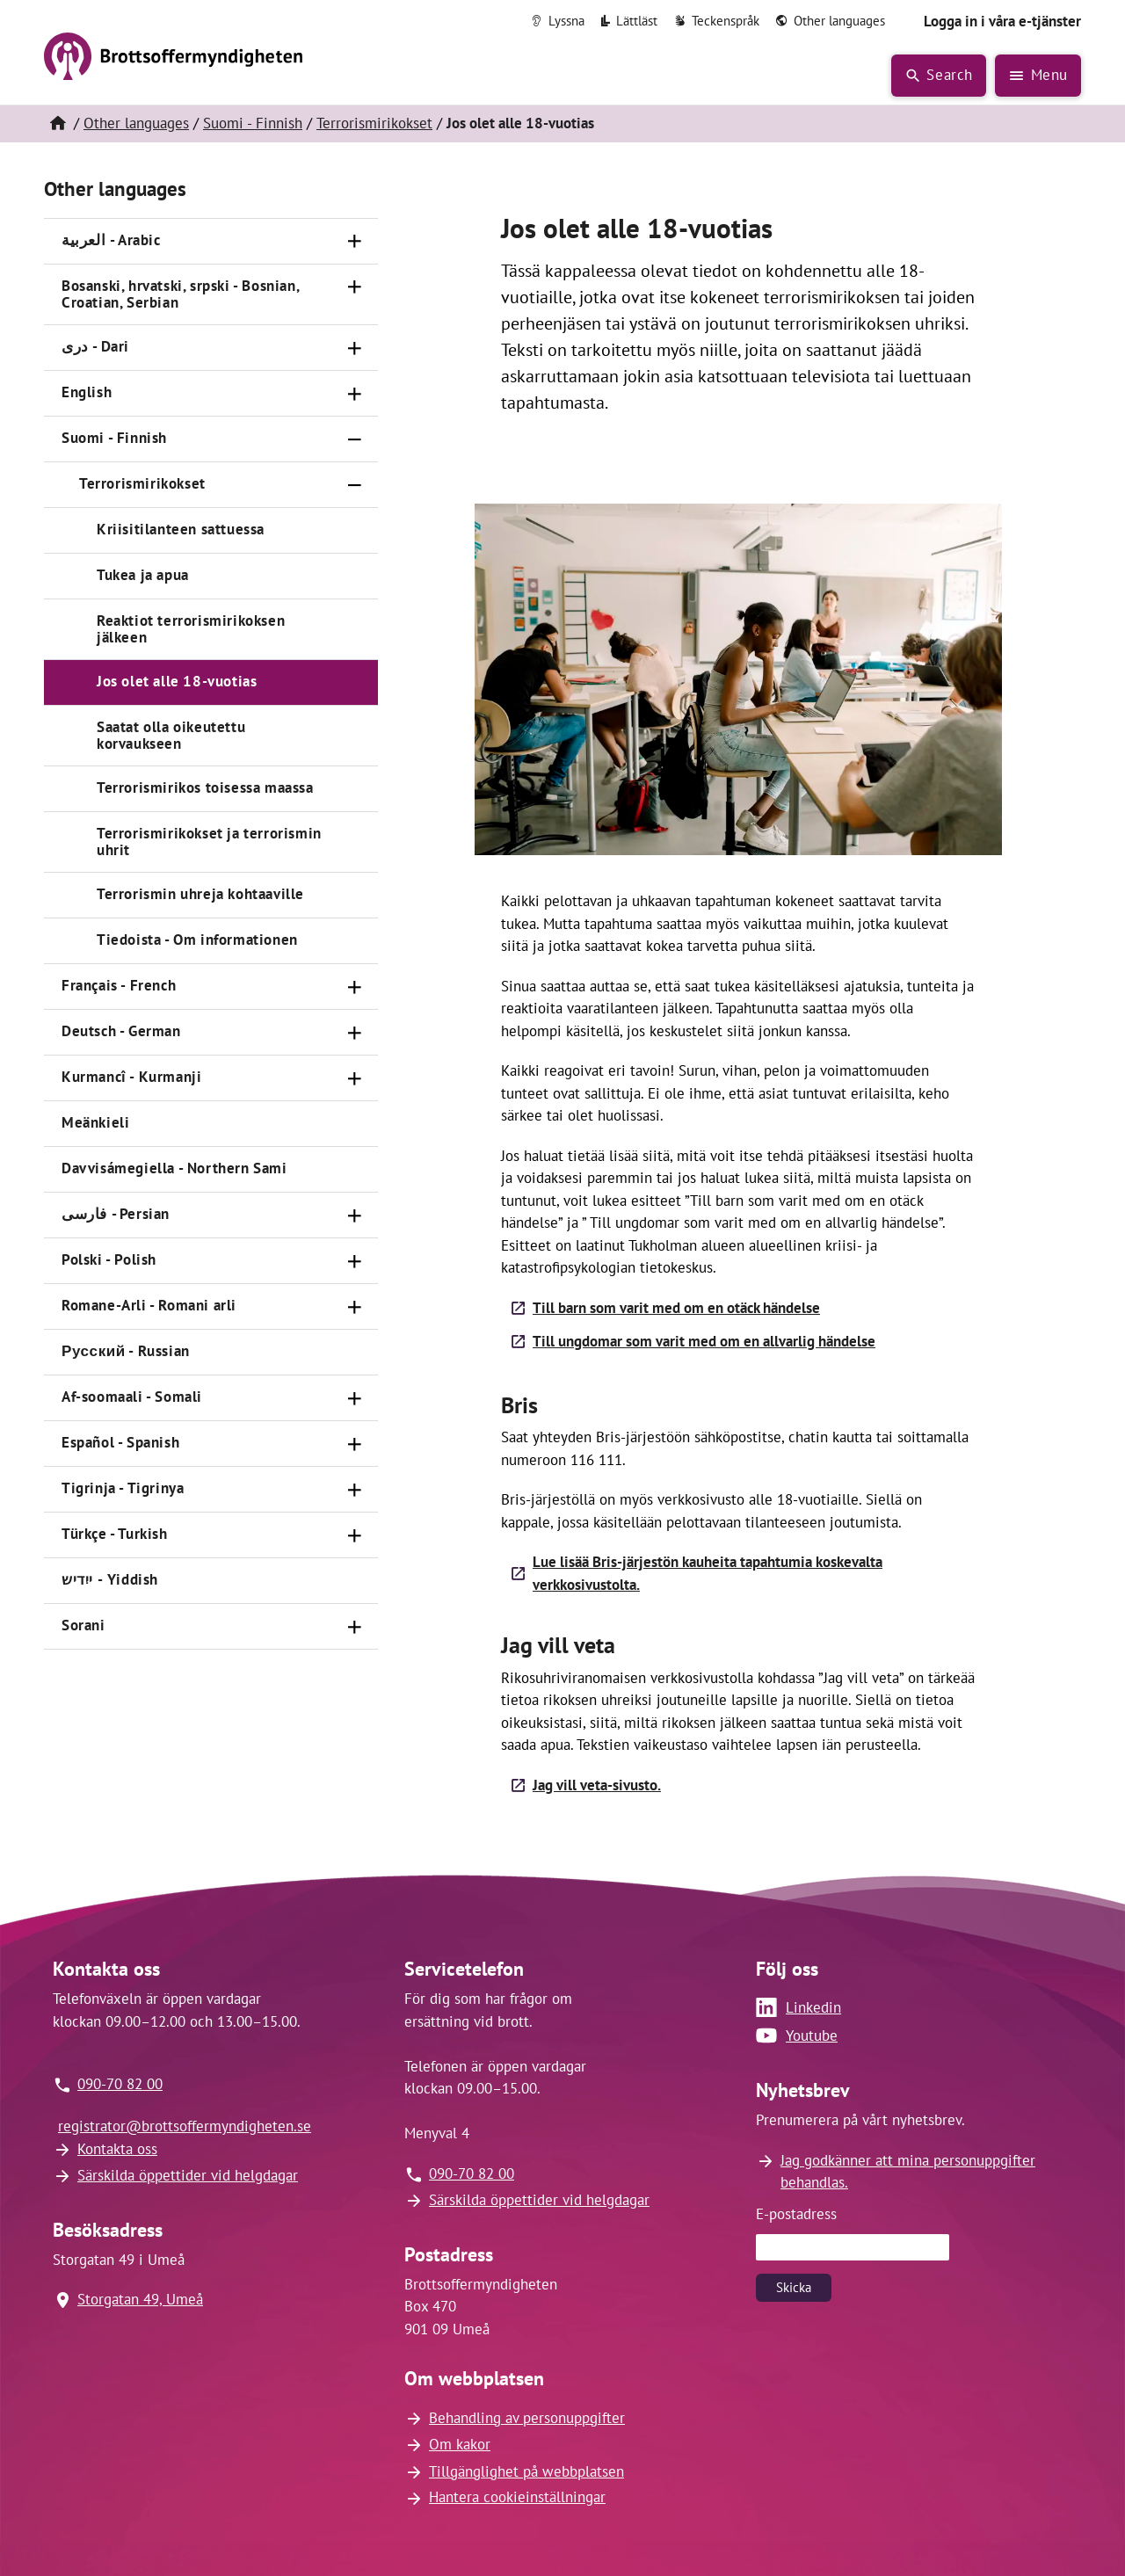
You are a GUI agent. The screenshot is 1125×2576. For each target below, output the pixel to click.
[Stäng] (355, 439)
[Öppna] (355, 242)
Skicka (793, 2287)
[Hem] (57, 124)
